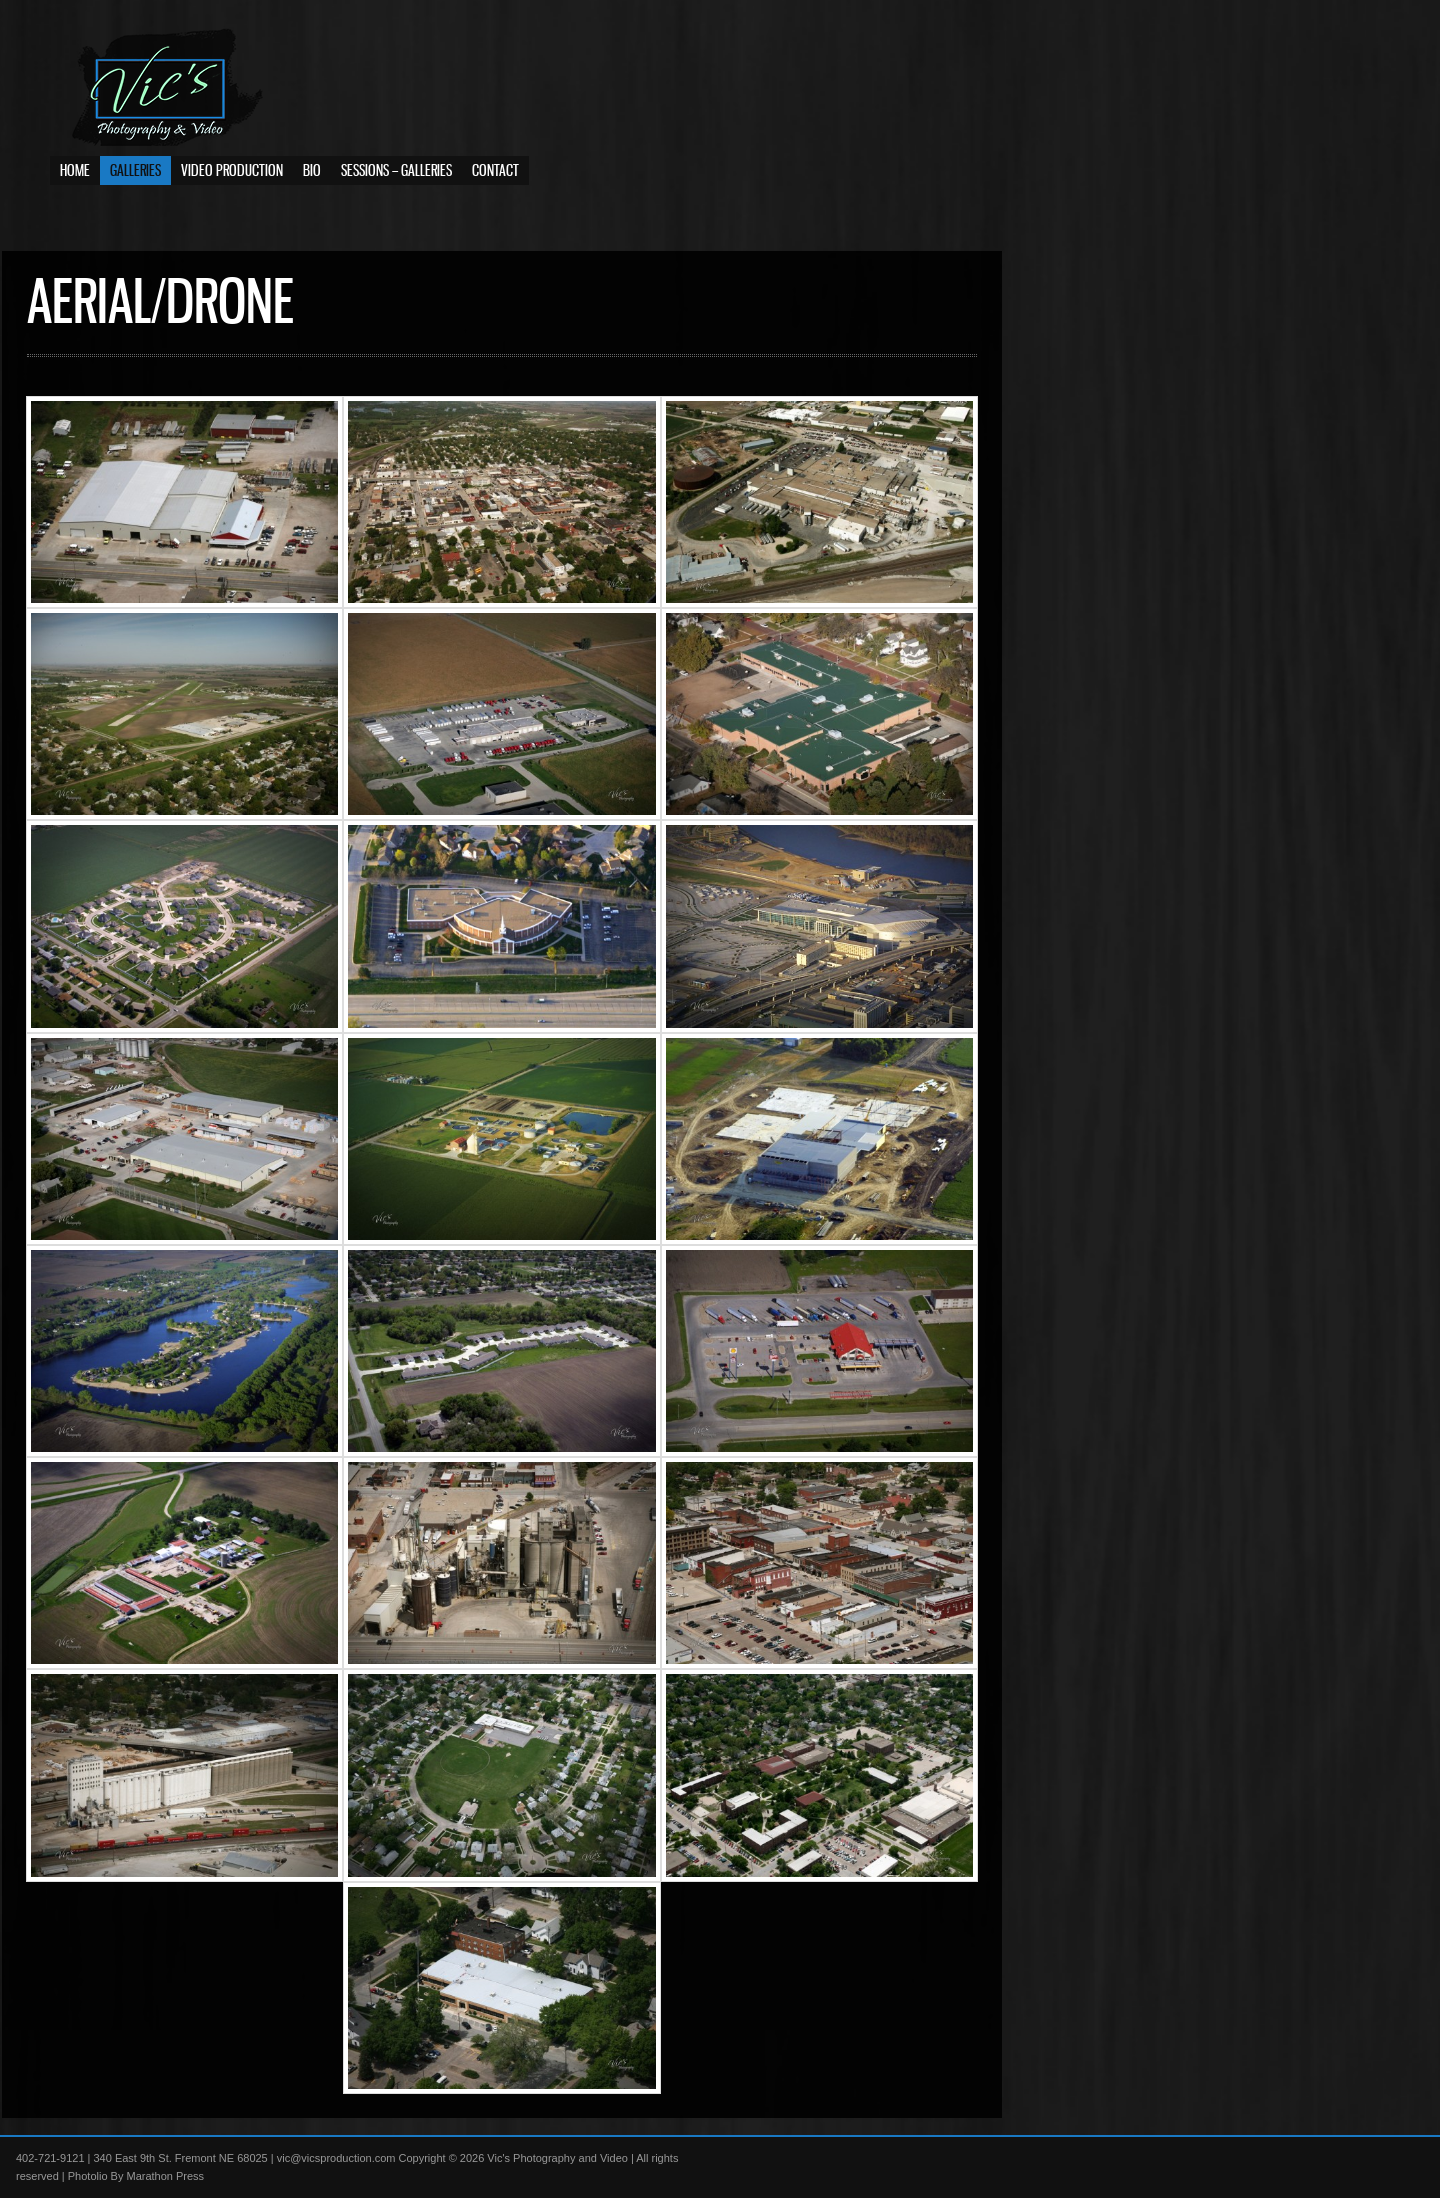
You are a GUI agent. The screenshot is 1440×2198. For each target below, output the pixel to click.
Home (75, 180)
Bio (312, 180)
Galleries (135, 180)
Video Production (232, 180)
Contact (495, 180)
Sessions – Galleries (396, 180)
